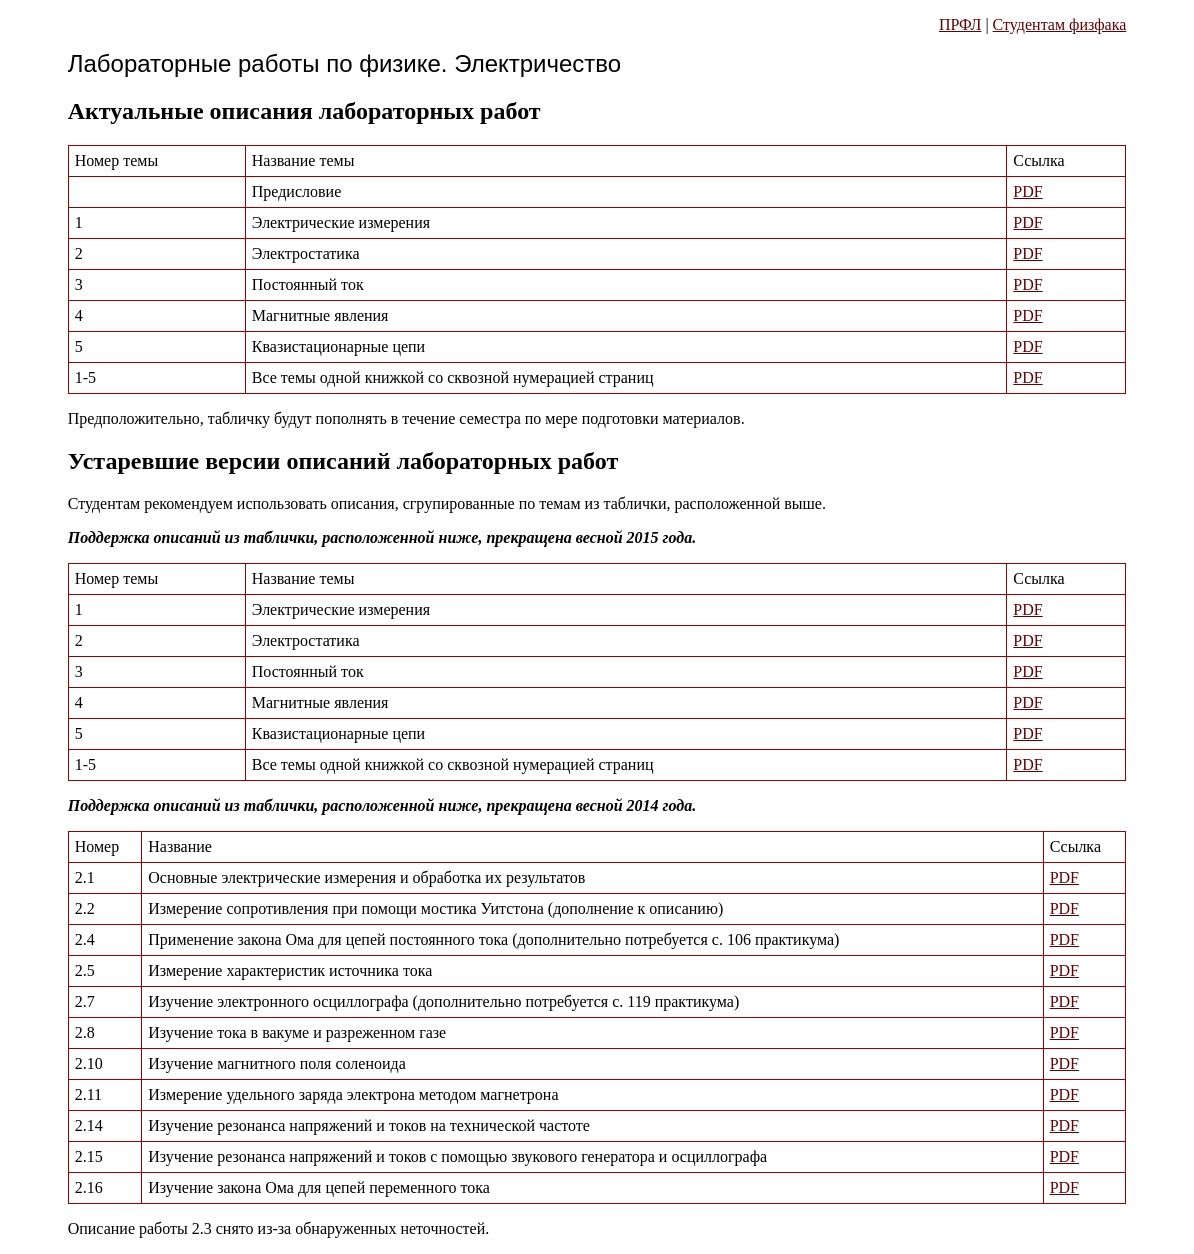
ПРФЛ (960, 24)
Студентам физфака (1060, 24)
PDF (1027, 191)
